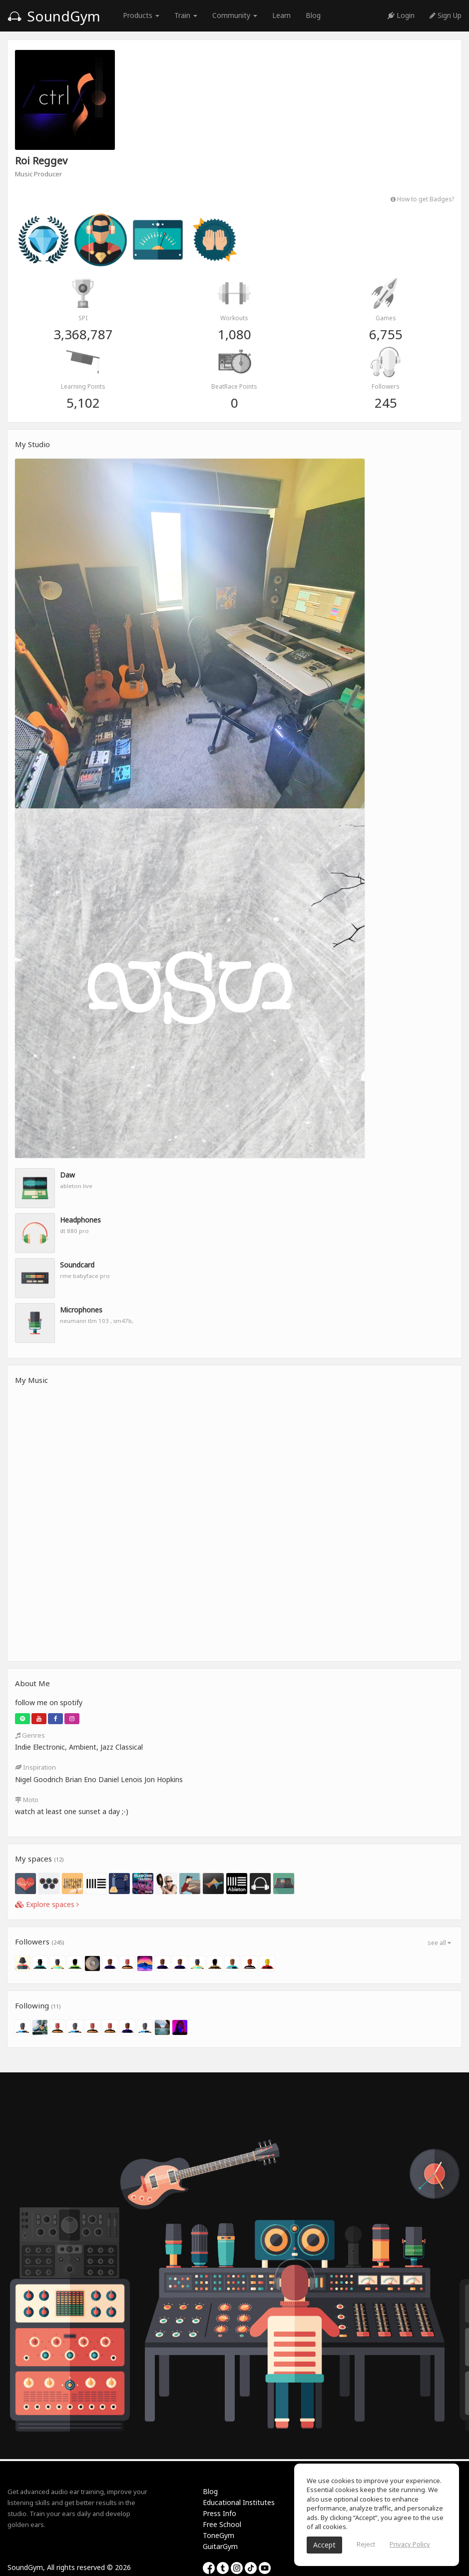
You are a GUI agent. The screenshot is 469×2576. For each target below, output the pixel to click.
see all (439, 1942)
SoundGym (53, 15)
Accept (324, 2545)
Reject (366, 2544)
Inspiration (35, 1767)
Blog (313, 15)
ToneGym (218, 2535)
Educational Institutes (239, 2502)
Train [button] (185, 15)
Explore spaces (47, 1904)
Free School (222, 2524)
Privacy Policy (410, 2544)
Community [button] (234, 15)
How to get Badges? (422, 199)
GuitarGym (220, 2546)
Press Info (219, 2513)
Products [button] (141, 15)
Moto (26, 1799)
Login (401, 15)
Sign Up (446, 15)
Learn (281, 15)
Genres (30, 1735)
